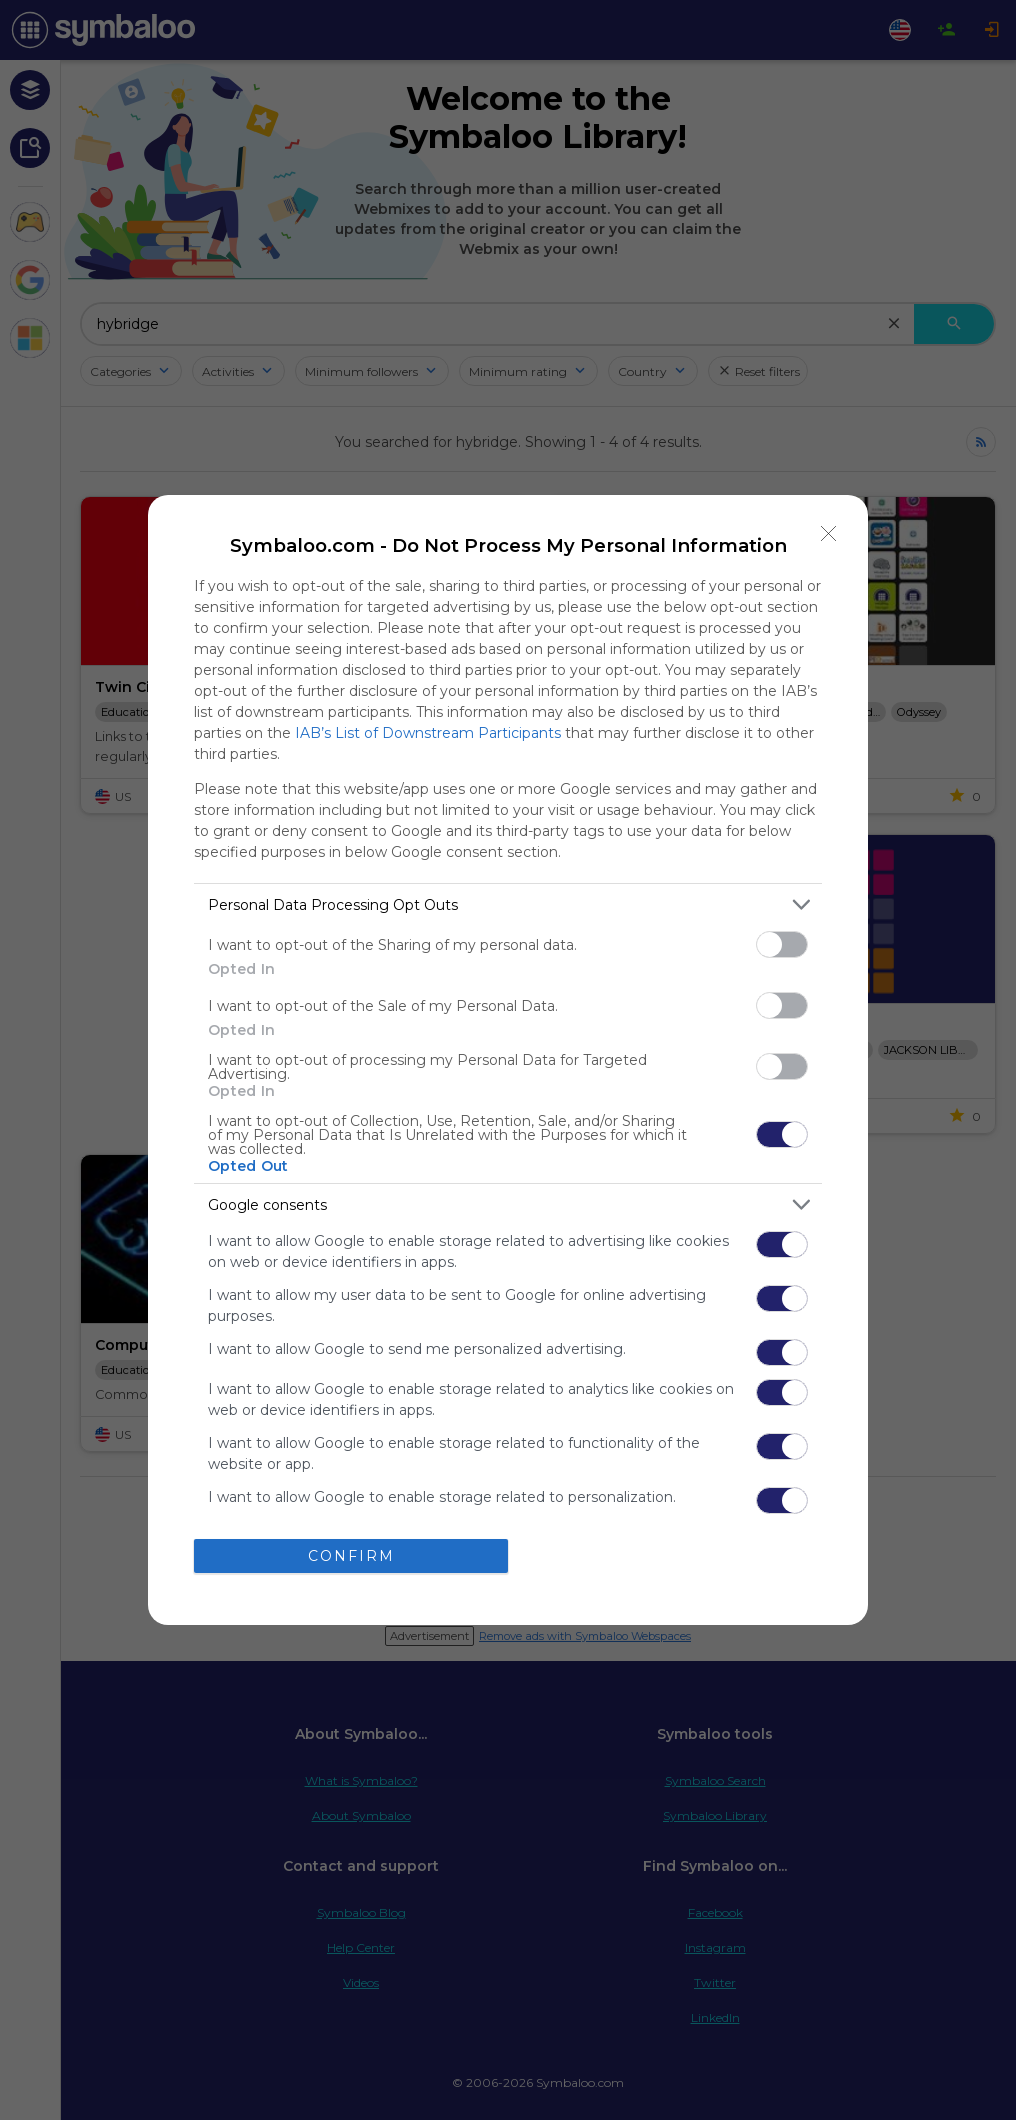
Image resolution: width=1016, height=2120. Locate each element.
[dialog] (508, 1060)
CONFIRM (351, 1556)
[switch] (782, 944)
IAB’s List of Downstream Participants (428, 733)
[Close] (829, 534)
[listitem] (508, 904)
